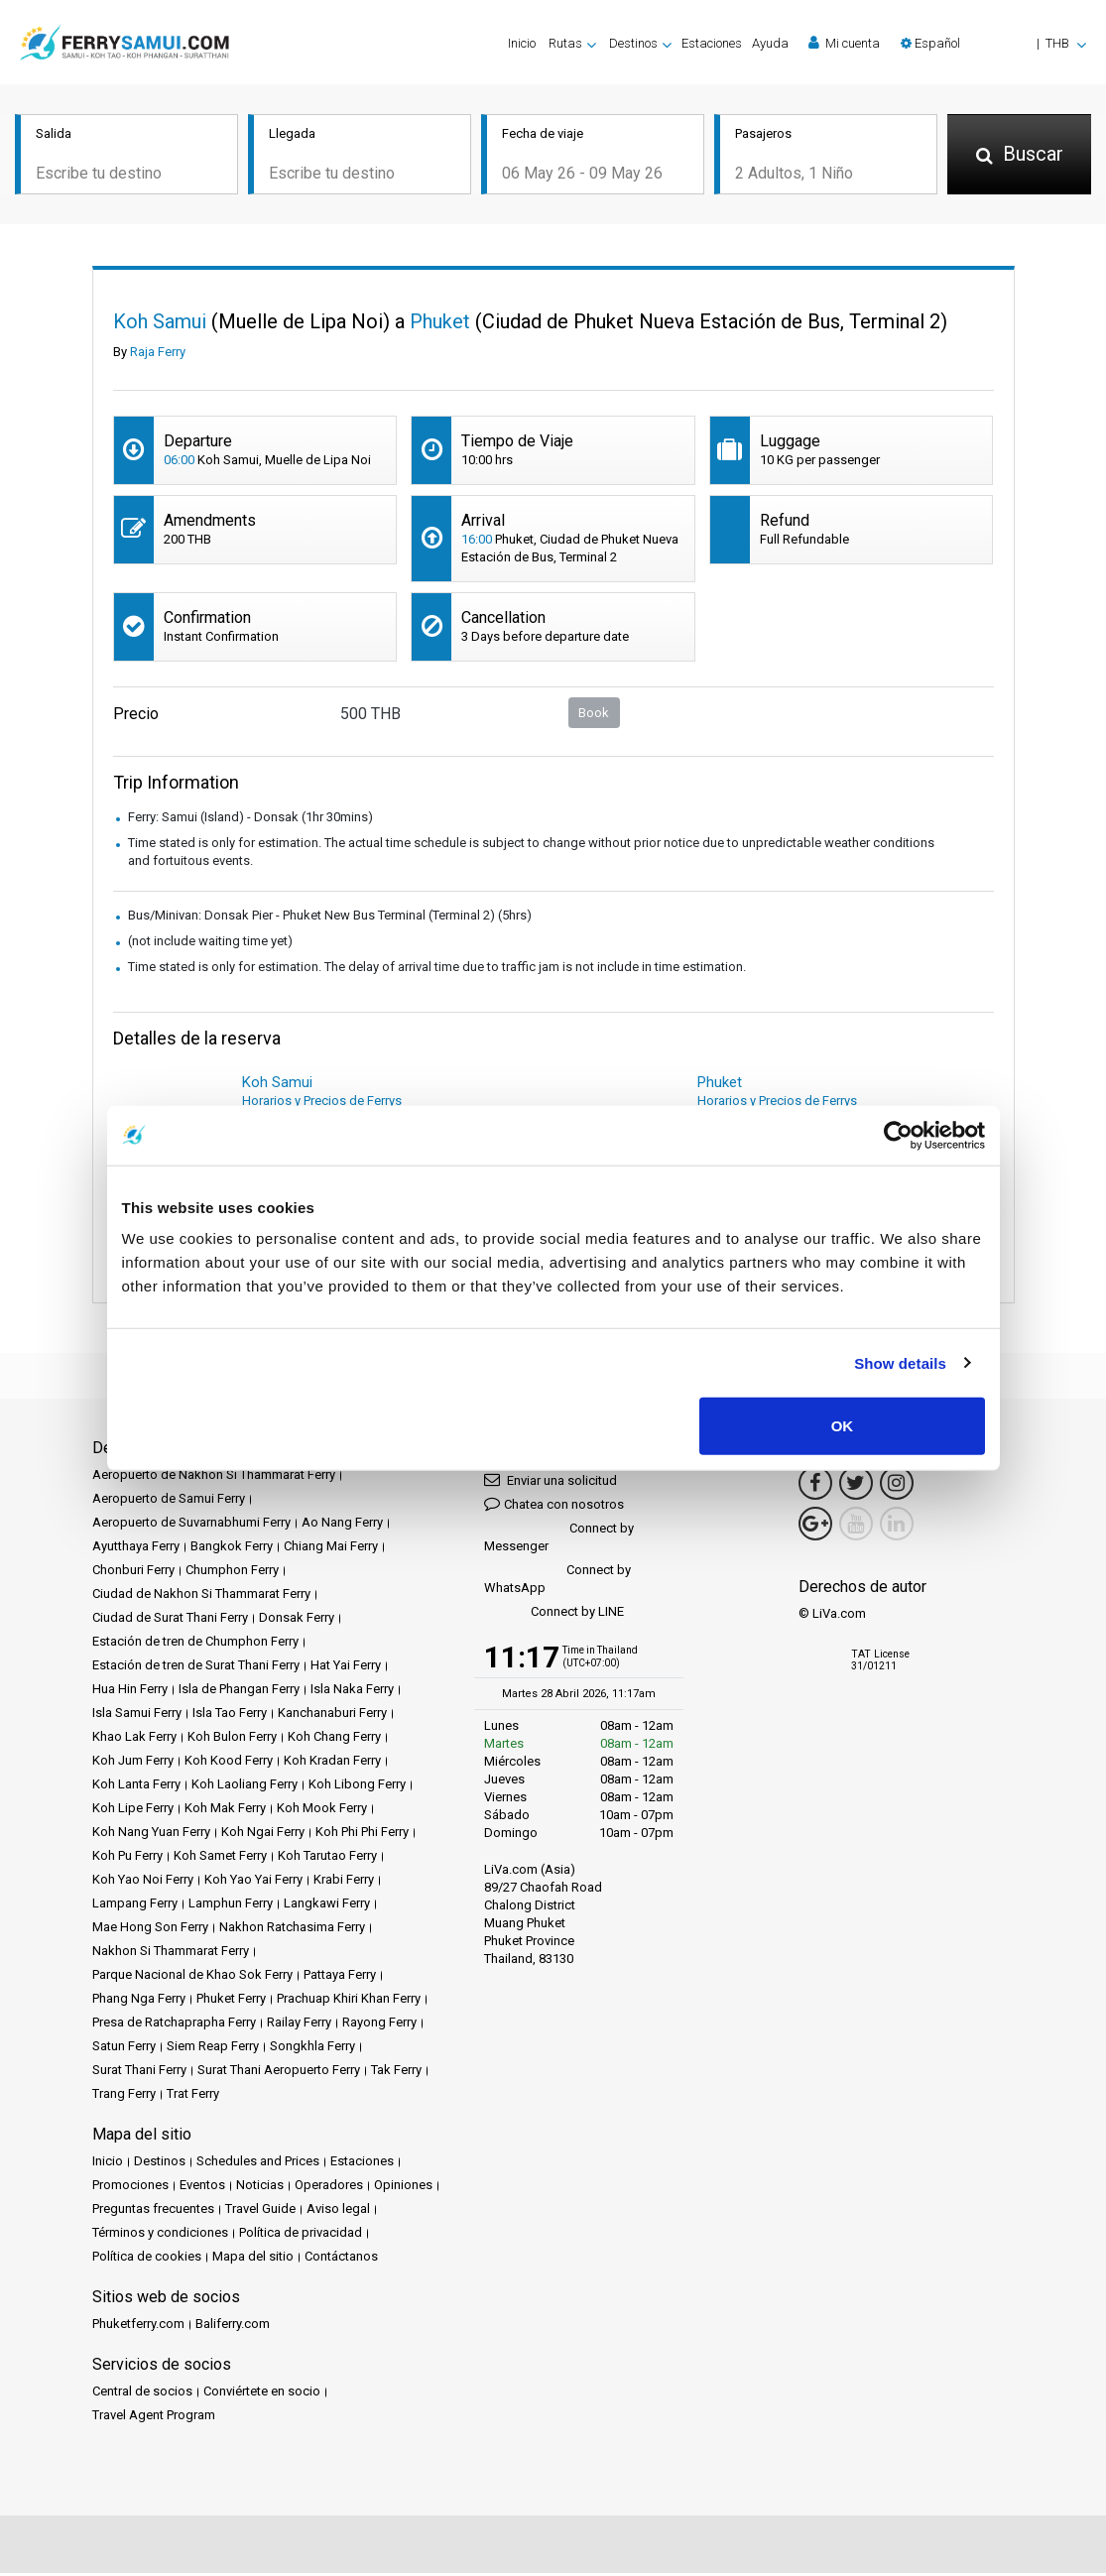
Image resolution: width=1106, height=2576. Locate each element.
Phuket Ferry (231, 2001)
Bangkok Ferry (231, 1548)
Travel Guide (260, 2211)
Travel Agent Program (153, 2417)
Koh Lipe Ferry (133, 1810)
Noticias (260, 2187)
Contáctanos (341, 2259)
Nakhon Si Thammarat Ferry (170, 1953)
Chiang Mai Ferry (331, 1548)
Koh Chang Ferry (334, 1739)
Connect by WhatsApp (557, 1581)
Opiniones (403, 2187)
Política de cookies (146, 2259)
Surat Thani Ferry (139, 2072)
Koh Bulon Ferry (232, 1739)
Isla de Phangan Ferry (239, 1691)
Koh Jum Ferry (133, 1763)
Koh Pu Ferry (127, 1858)
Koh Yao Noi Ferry (142, 1882)
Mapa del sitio (253, 2259)
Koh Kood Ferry (228, 1763)
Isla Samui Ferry (137, 1715)
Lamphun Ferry (230, 1906)
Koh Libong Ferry (357, 1786)
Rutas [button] (565, 43)
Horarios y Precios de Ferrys (322, 1103)
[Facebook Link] (815, 1486)
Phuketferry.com (138, 2326)
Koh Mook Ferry (322, 1810)
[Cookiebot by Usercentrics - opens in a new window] (898, 1135)
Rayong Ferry (379, 2025)
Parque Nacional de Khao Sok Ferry (192, 1977)
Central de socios (142, 2394)
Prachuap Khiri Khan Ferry (349, 2001)
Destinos (159, 2163)
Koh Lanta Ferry (136, 1786)
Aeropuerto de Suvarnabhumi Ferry (191, 1525)
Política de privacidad (300, 2235)
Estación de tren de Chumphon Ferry (195, 1644)
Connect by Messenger (559, 1540)
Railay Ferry (299, 2025)
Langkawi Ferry (327, 1906)
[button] (993, 43)
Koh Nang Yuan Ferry (151, 1834)
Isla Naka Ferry (352, 1691)
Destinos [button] (633, 43)
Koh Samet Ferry (220, 1858)
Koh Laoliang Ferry (244, 1786)
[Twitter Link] (856, 1486)
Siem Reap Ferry (213, 2048)
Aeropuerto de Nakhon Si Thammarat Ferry (213, 1477)
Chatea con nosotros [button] (554, 1506)
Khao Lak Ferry (134, 1739)
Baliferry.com (232, 2326)
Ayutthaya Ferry (136, 1548)
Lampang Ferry (135, 1906)
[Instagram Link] (897, 1486)
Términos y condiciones (160, 2235)
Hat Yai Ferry (345, 1667)
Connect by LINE (554, 1615)
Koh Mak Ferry (225, 1810)
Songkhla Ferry (312, 2048)
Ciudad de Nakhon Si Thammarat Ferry (201, 1596)
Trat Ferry (193, 2096)
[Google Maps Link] (815, 1526)
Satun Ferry (124, 2048)
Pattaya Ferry (340, 1977)
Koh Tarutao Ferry (327, 1858)
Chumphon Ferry (232, 1572)
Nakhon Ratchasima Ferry (292, 1929)
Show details (900, 1362)
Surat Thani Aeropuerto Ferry (278, 2072)
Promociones (130, 2187)
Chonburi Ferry (133, 1572)
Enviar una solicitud (550, 1482)
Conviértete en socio (261, 2394)
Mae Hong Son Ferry (150, 1929)
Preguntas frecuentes (153, 2211)
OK (842, 1425)
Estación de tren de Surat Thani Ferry (196, 1667)
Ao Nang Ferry (342, 1525)
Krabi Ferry (343, 1882)
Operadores (329, 2187)
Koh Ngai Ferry (263, 1834)
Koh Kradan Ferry (332, 1763)
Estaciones (711, 43)
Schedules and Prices (257, 2163)
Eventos (202, 2187)
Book (593, 714)
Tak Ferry (396, 2072)
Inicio (522, 43)
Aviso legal (338, 2211)
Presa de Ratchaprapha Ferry (174, 2025)
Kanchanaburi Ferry (332, 1715)
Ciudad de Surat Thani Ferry (170, 1620)
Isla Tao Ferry (229, 1715)
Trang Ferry (124, 2096)
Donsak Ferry (296, 1620)
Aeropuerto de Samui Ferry (168, 1501)
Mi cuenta (844, 43)
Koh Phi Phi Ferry (362, 1834)
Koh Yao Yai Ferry (253, 1882)
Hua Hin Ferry (130, 1691)
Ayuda (770, 43)
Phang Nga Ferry (138, 2001)
